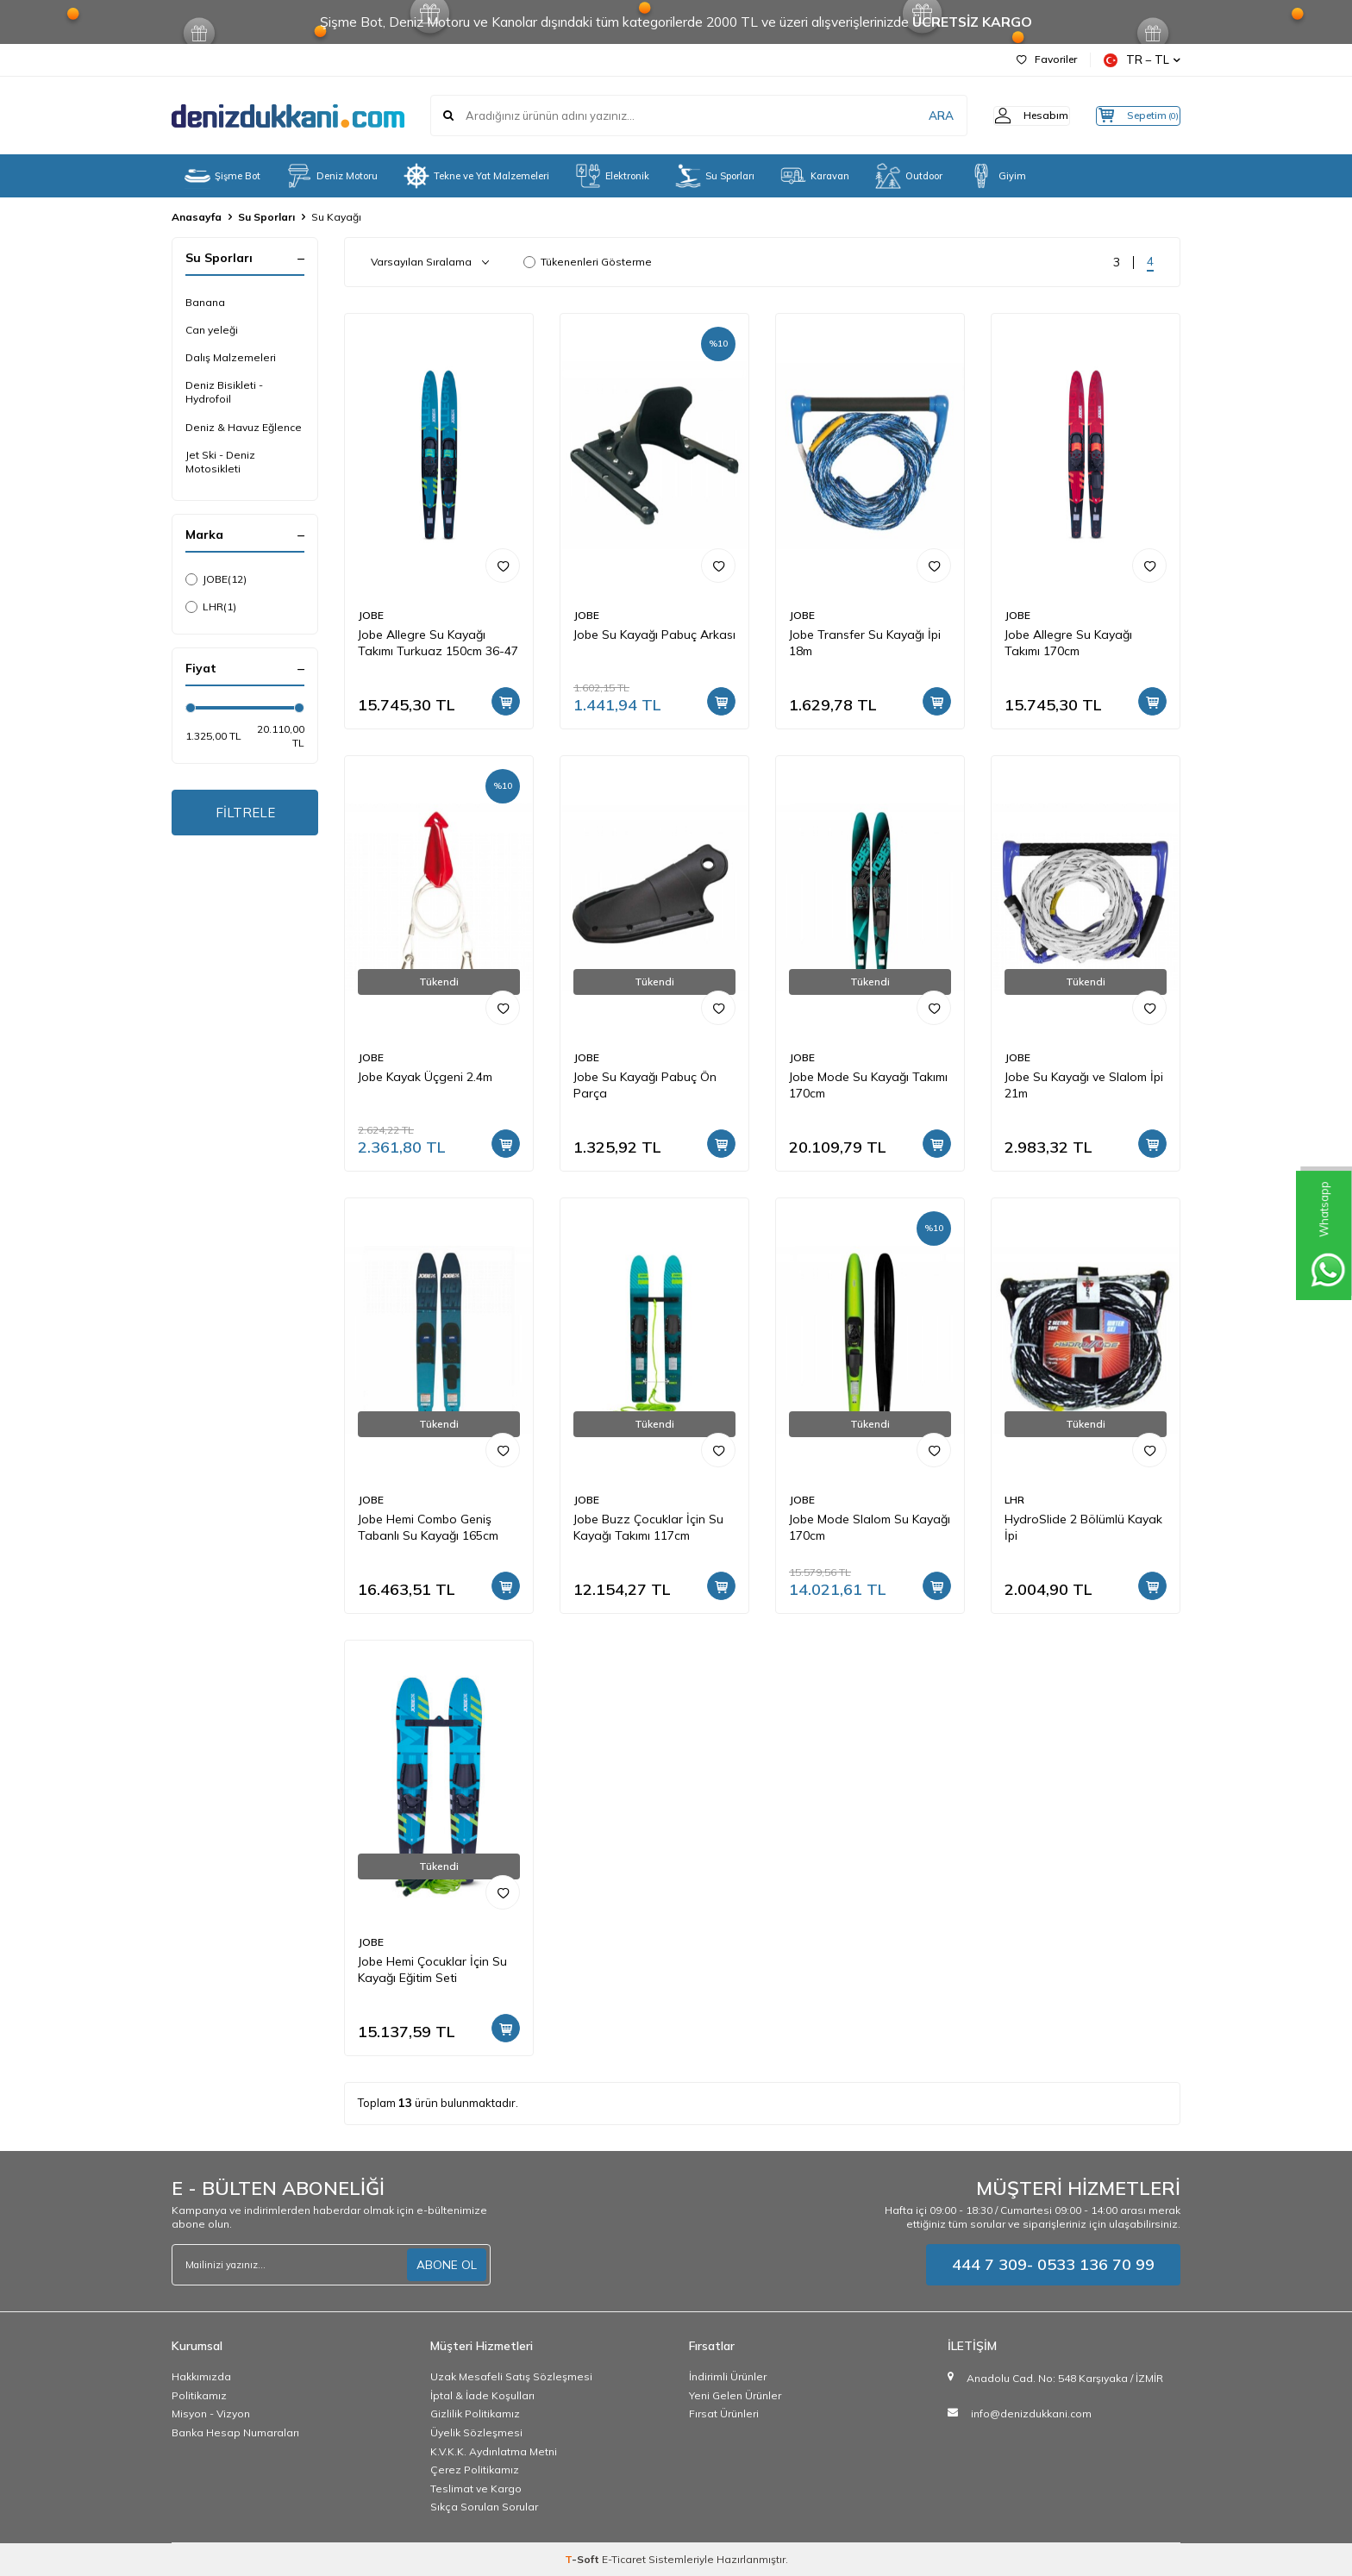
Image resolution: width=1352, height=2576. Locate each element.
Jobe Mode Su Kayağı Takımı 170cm (868, 1085)
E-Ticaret (624, 2559)
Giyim (997, 176)
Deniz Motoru (332, 176)
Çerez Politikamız (474, 2469)
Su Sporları (714, 176)
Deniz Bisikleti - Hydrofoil (224, 391)
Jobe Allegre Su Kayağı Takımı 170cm (1068, 643)
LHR (210, 607)
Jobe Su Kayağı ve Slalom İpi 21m (1084, 1085)
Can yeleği (211, 329)
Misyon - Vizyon (211, 2413)
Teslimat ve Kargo (476, 2488)
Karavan (814, 176)
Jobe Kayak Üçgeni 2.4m (425, 1077)
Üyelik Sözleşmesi (476, 2432)
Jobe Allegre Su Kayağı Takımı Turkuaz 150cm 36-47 (438, 643)
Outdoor (908, 176)
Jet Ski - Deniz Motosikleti (220, 461)
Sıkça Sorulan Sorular (484, 2506)
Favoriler (1047, 59)
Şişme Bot (222, 176)
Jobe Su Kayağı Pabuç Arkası (654, 634)
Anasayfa (197, 216)
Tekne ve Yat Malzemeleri (476, 176)
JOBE (216, 579)
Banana (205, 302)
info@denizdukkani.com (1031, 2413)
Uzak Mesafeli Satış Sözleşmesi (511, 2376)
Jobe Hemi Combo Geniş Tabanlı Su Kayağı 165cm (428, 1527)
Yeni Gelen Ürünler (735, 2395)
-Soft (583, 2559)
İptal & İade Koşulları (482, 2395)
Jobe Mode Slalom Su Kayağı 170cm (869, 1527)
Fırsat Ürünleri (724, 2413)
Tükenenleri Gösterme (587, 261)
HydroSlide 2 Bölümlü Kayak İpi (1083, 1527)
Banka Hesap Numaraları (235, 2432)
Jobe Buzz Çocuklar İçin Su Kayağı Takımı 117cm (648, 1527)
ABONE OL (446, 2265)
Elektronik (612, 176)
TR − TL (1142, 60)
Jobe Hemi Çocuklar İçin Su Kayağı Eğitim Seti (432, 1969)
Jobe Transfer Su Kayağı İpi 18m (865, 643)
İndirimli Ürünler (728, 2376)
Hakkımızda (201, 2376)
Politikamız (199, 2395)
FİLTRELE (245, 813)
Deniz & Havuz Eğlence (243, 427)
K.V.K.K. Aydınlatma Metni (493, 2451)
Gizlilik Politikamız (475, 2413)
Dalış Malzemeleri (230, 357)
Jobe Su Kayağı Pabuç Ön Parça (645, 1085)
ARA (910, 115)
